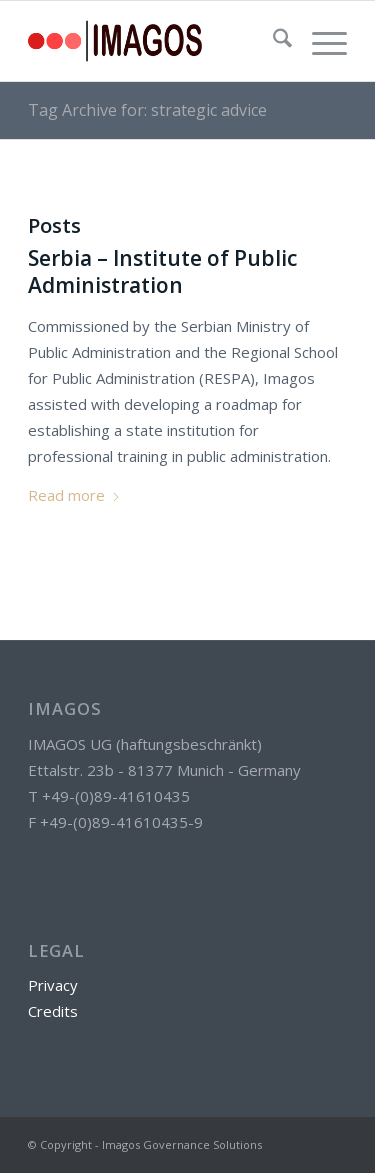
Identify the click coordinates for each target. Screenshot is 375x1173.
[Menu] (319, 41)
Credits (53, 1011)
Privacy (53, 985)
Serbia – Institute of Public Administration (162, 271)
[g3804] (155, 41)
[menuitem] (272, 41)
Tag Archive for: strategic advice (147, 110)
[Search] (272, 41)
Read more (74, 495)
